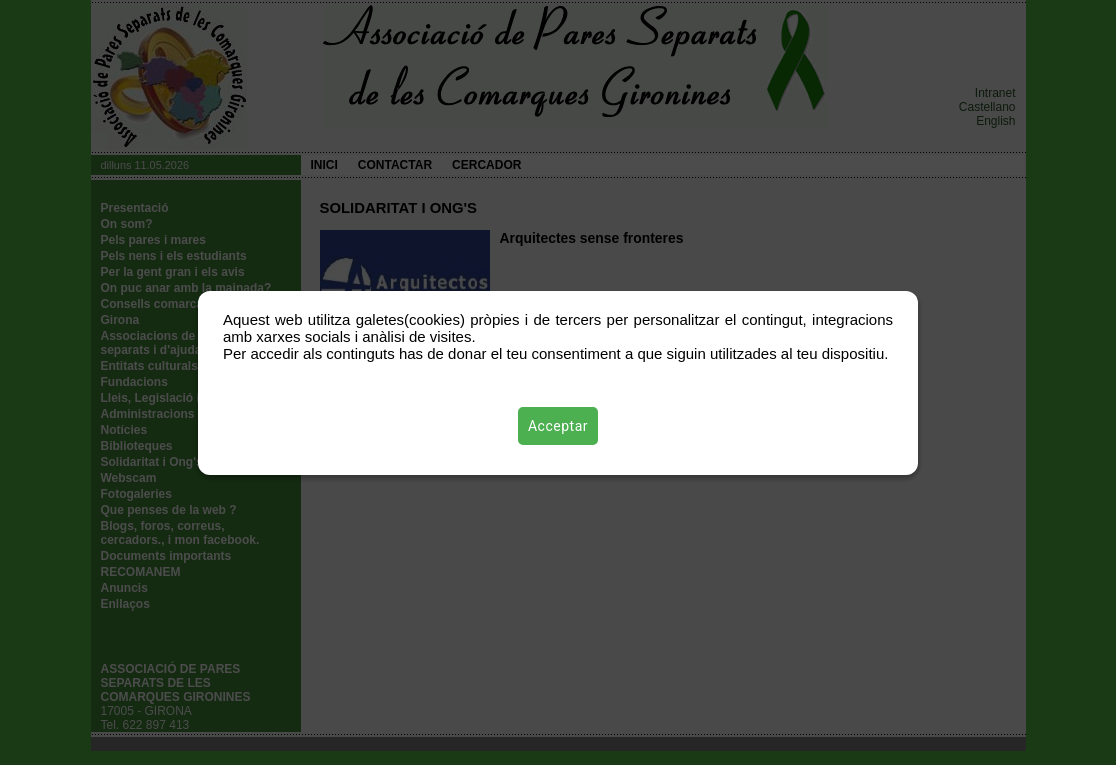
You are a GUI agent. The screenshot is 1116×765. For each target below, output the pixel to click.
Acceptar (558, 426)
